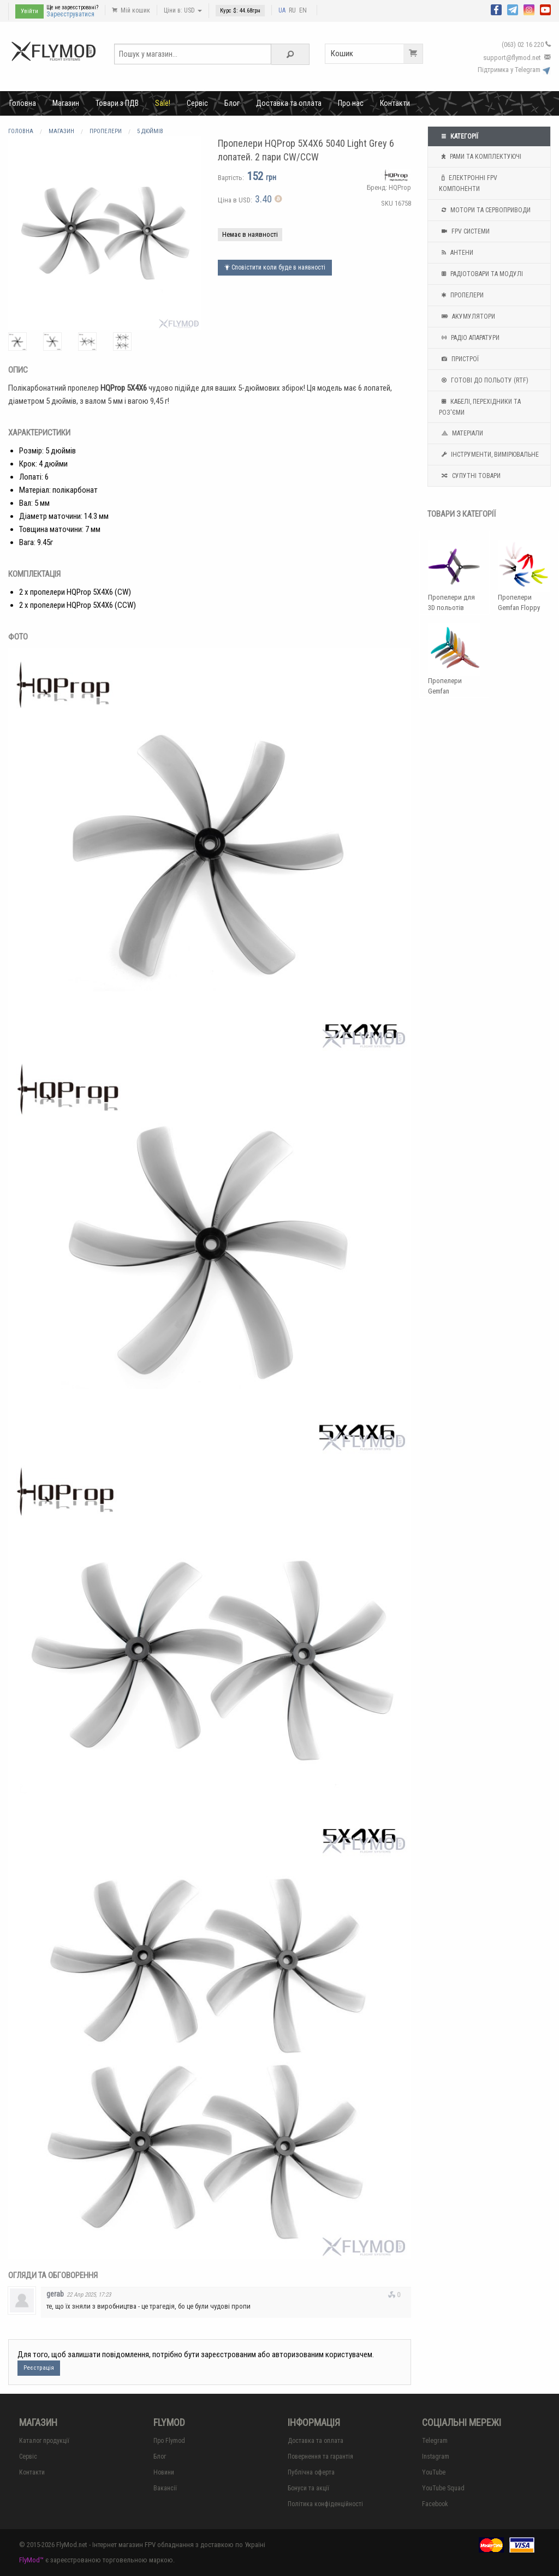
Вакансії (165, 2488)
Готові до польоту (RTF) (483, 380)
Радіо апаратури (469, 338)
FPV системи (464, 231)
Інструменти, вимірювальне (489, 455)
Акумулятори (467, 316)
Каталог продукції (44, 2440)
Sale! (162, 103)
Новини (163, 2472)
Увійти (29, 11)
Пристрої (459, 359)
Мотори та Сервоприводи (485, 210)
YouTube (433, 2472)
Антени (456, 253)
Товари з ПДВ (117, 103)
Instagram (435, 2456)
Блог (232, 103)
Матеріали (461, 433)
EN (303, 10)
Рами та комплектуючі (480, 157)
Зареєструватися (70, 14)
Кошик (377, 53)
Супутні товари (470, 476)
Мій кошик (131, 10)
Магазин (65, 103)
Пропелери (461, 295)
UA (282, 10)
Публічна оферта (311, 2472)
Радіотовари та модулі (481, 274)
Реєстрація (38, 2367)
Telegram (435, 2440)
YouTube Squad (443, 2488)
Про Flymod (169, 2440)
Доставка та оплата (289, 103)
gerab (55, 2294)
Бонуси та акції (308, 2488)
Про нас (351, 103)
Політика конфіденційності (325, 2504)
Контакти (395, 103)
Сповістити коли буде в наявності (274, 267)
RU (292, 10)
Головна (22, 103)
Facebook (435, 2504)
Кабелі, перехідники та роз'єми (480, 406)
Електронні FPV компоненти (468, 182)
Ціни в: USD (183, 10)
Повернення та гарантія (320, 2456)
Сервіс (197, 103)
